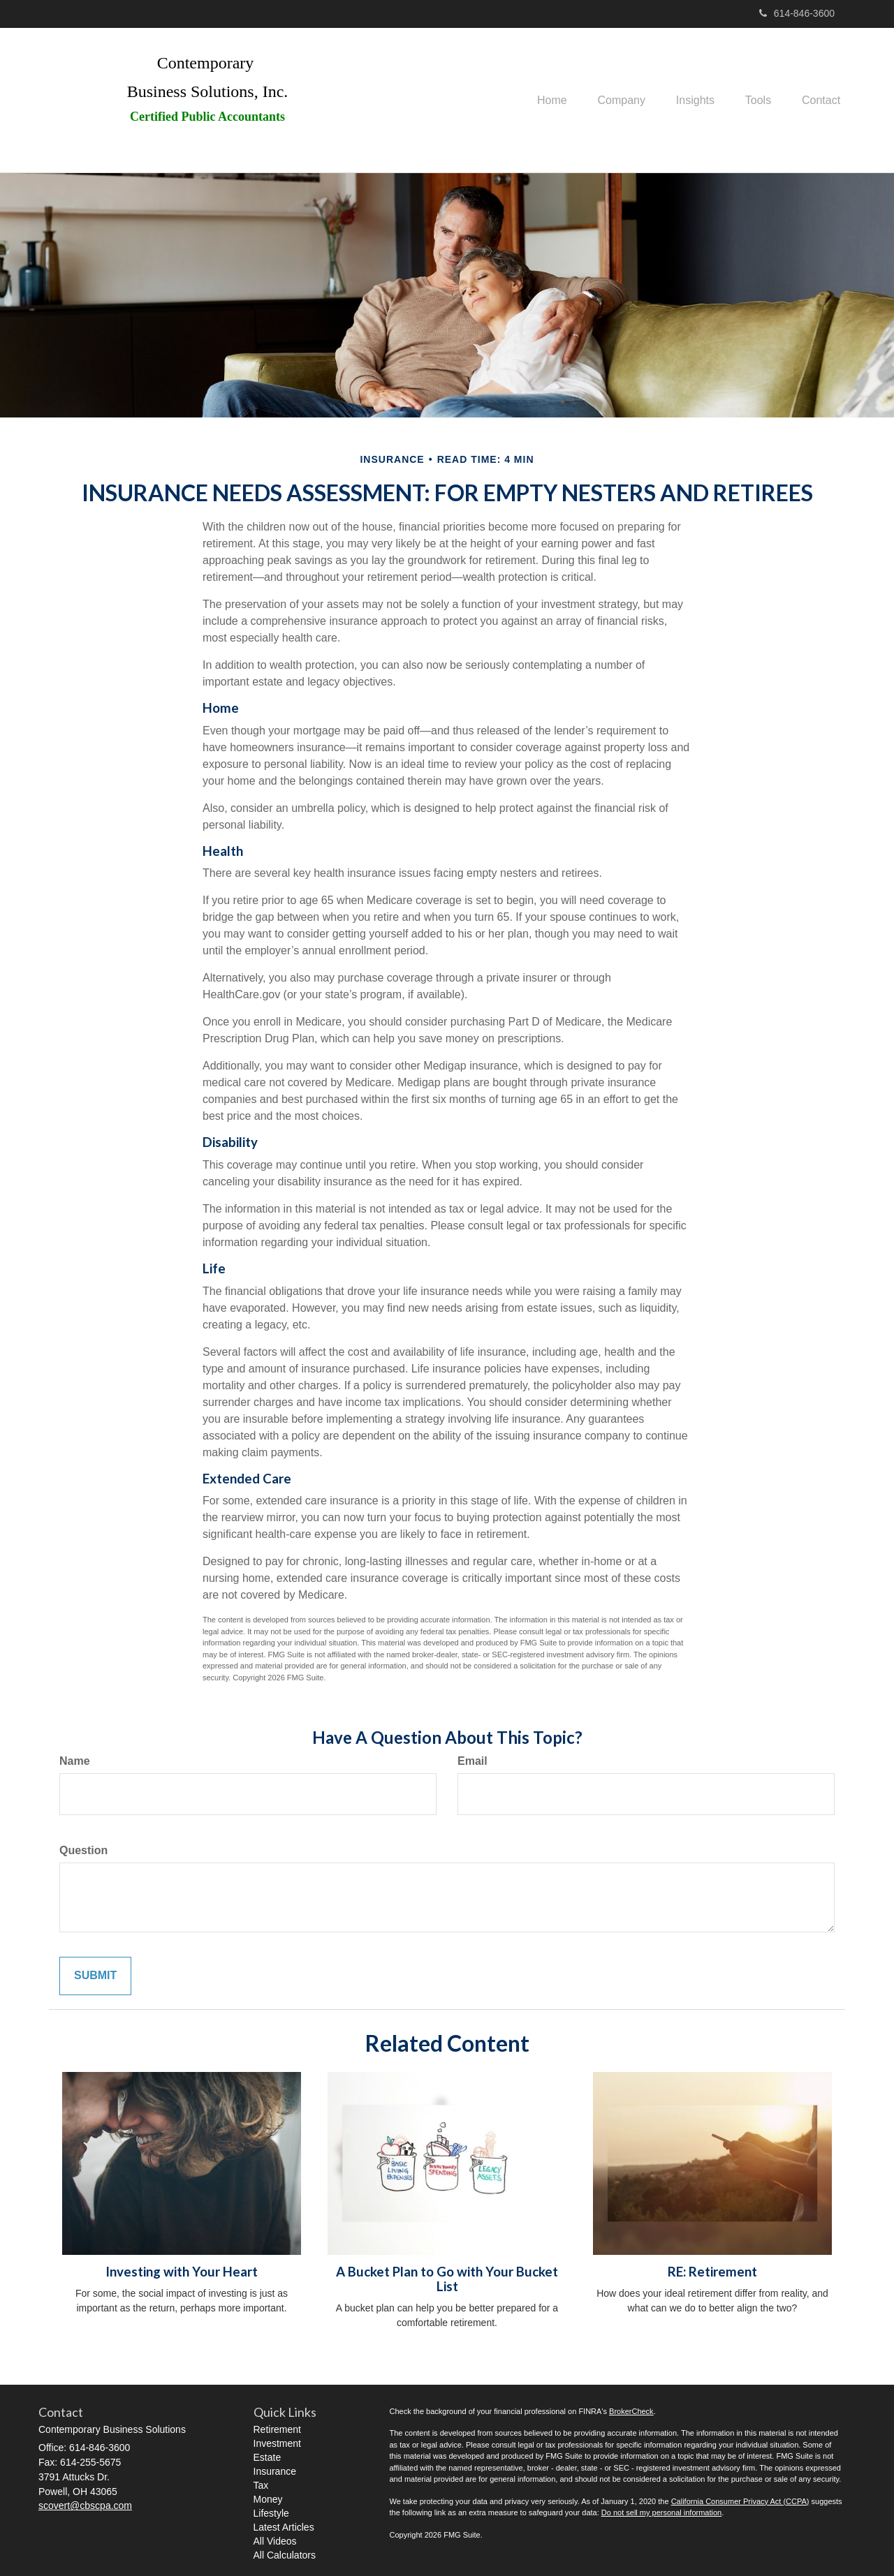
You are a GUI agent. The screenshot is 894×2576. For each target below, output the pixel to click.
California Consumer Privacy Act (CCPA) (740, 2501)
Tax (261, 2485)
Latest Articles (284, 2527)
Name (74, 1761)
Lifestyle (271, 2513)
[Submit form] (95, 1976)
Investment (277, 2443)
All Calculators (285, 2555)
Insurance (275, 2471)
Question (83, 1850)
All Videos (275, 2541)
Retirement (277, 2429)
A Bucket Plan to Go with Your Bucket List (447, 2279)
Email (472, 1761)
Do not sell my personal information (661, 2512)
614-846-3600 (797, 13)
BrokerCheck (631, 2411)
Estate (267, 2457)
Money (268, 2499)
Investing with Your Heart (181, 2271)
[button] (606, 100)
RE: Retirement (712, 2271)
